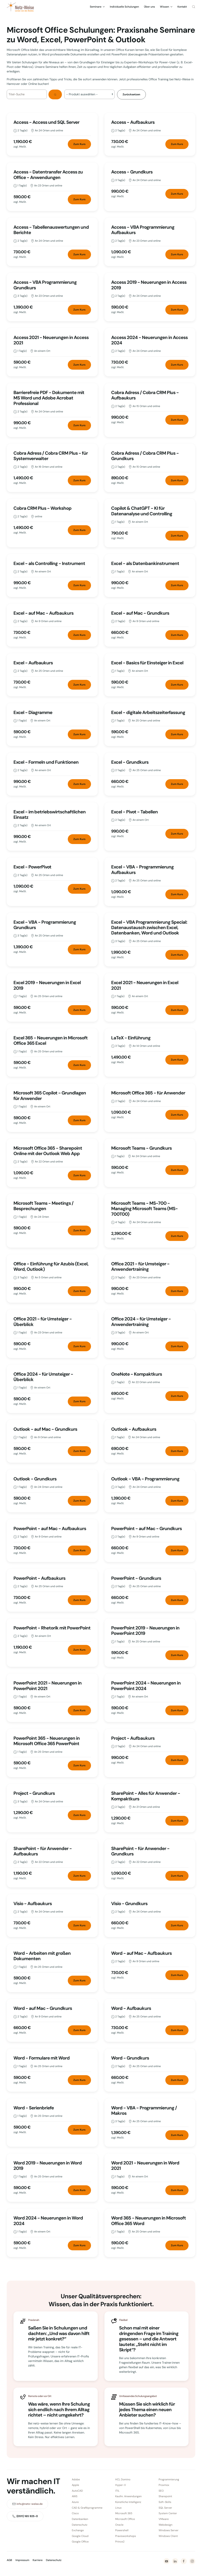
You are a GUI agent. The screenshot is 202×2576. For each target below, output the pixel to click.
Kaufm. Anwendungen (128, 2496)
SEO (161, 2490)
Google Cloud (80, 2536)
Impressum (22, 2560)
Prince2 (119, 2541)
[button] (193, 6)
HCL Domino (122, 2479)
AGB (9, 2560)
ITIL (117, 2490)
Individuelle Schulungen (124, 6)
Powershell (121, 2530)
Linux (118, 2507)
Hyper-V (120, 2485)
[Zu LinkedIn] (175, 2561)
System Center (168, 2513)
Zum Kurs (79, 144)
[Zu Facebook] (184, 2561)
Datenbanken (80, 2519)
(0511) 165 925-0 (25, 2516)
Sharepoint (165, 2496)
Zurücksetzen (131, 94)
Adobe (76, 2479)
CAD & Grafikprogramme (87, 2507)
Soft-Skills (165, 2502)
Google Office (80, 2541)
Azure (75, 2502)
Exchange (78, 2530)
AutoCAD (77, 2490)
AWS (74, 2496)
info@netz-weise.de (29, 2504)
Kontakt (182, 6)
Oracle (119, 2524)
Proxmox (164, 2485)
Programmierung (169, 2479)
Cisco (75, 2513)
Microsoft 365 (123, 2513)
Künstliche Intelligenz (128, 2502)
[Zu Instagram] (192, 2561)
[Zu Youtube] (166, 2561)
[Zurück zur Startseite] (20, 6)
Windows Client (168, 2536)
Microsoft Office (125, 2519)
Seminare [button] (97, 6)
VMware (164, 2519)
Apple (75, 2485)
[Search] (55, 94)
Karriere (38, 2560)
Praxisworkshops (125, 2536)
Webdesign (165, 2524)
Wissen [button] (166, 6)
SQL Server (165, 2507)
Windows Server (168, 2530)
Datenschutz (79, 2524)
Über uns (149, 6)
